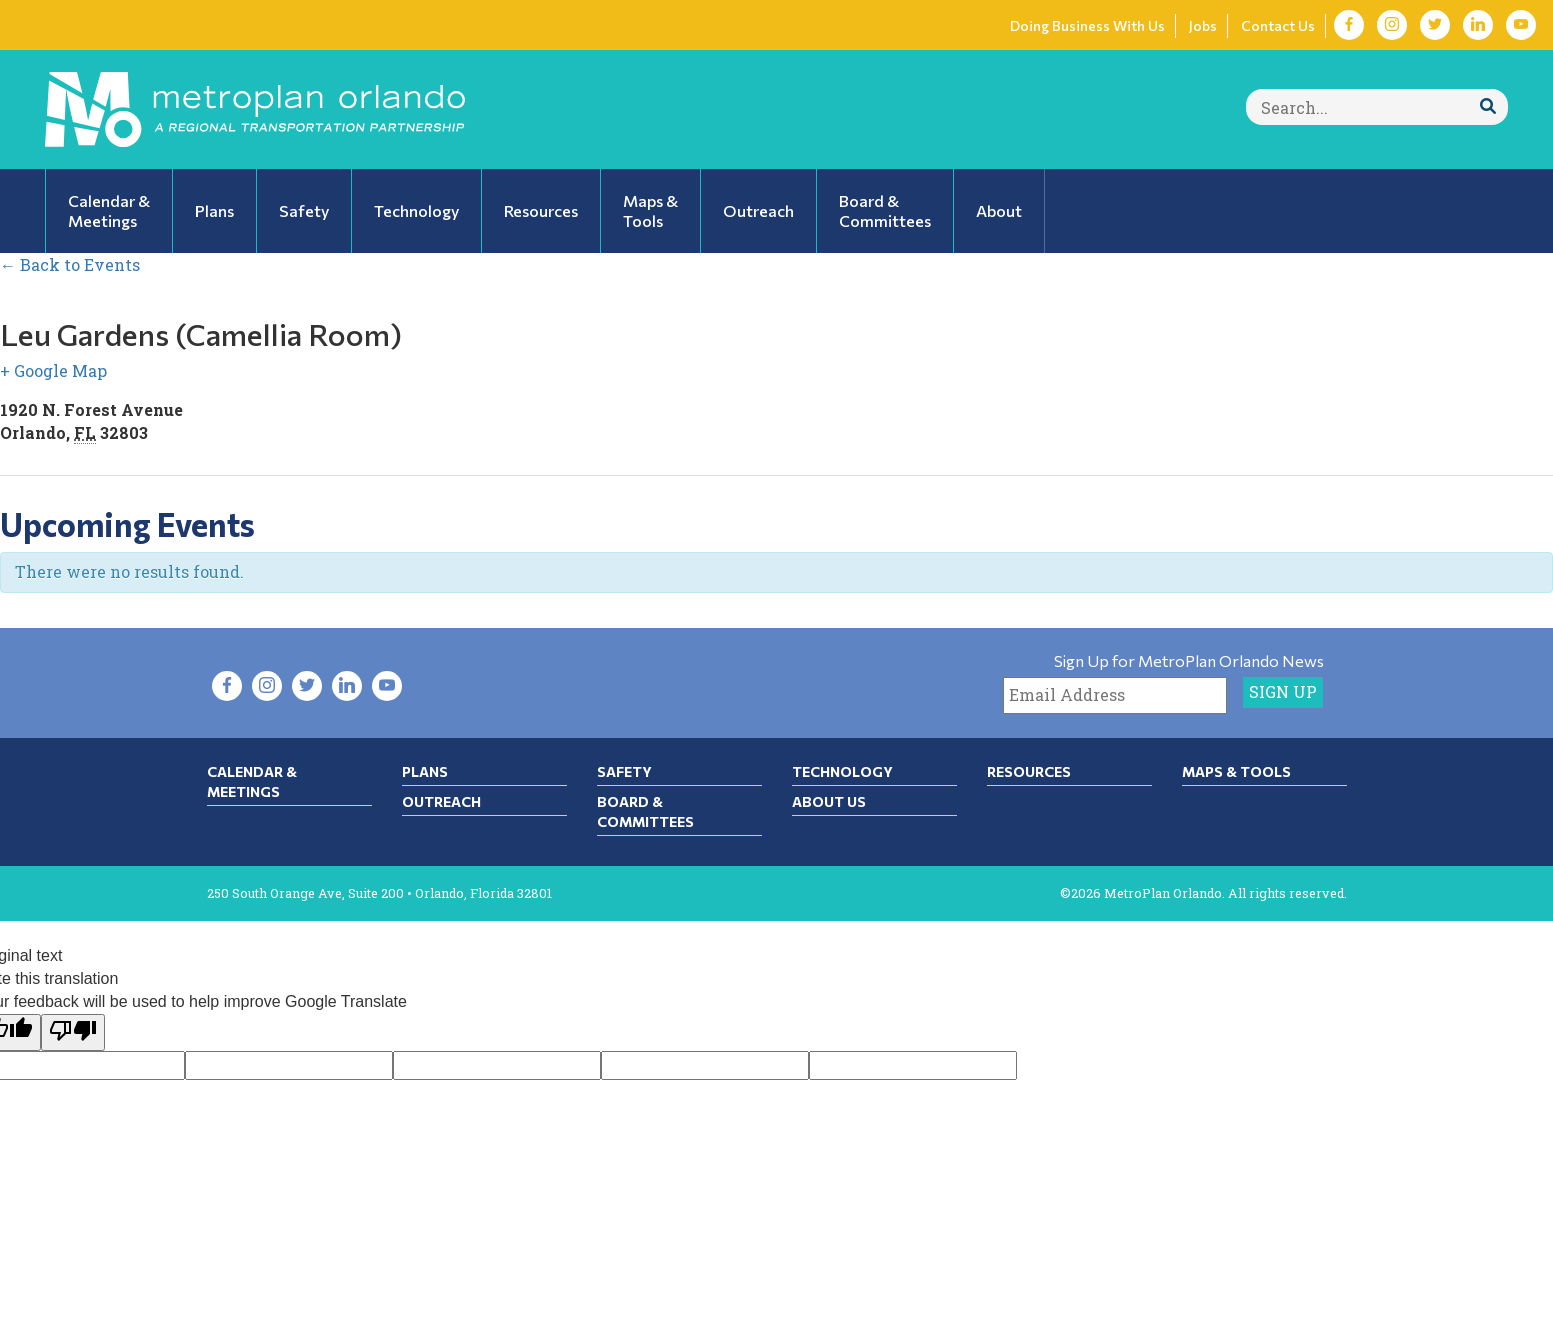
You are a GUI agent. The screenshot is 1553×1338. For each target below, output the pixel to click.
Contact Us (1278, 25)
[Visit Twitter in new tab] (1435, 25)
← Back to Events (70, 264)
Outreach (441, 801)
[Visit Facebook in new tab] (1349, 25)
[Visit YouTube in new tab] (1521, 25)
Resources (1029, 771)
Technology (842, 771)
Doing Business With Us (1087, 25)
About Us (829, 801)
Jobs (1203, 25)
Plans (425, 771)
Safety (624, 771)
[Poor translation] (73, 1032)
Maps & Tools (1236, 771)
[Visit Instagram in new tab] (1392, 25)
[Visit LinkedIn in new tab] (1478, 25)
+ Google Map (53, 370)
